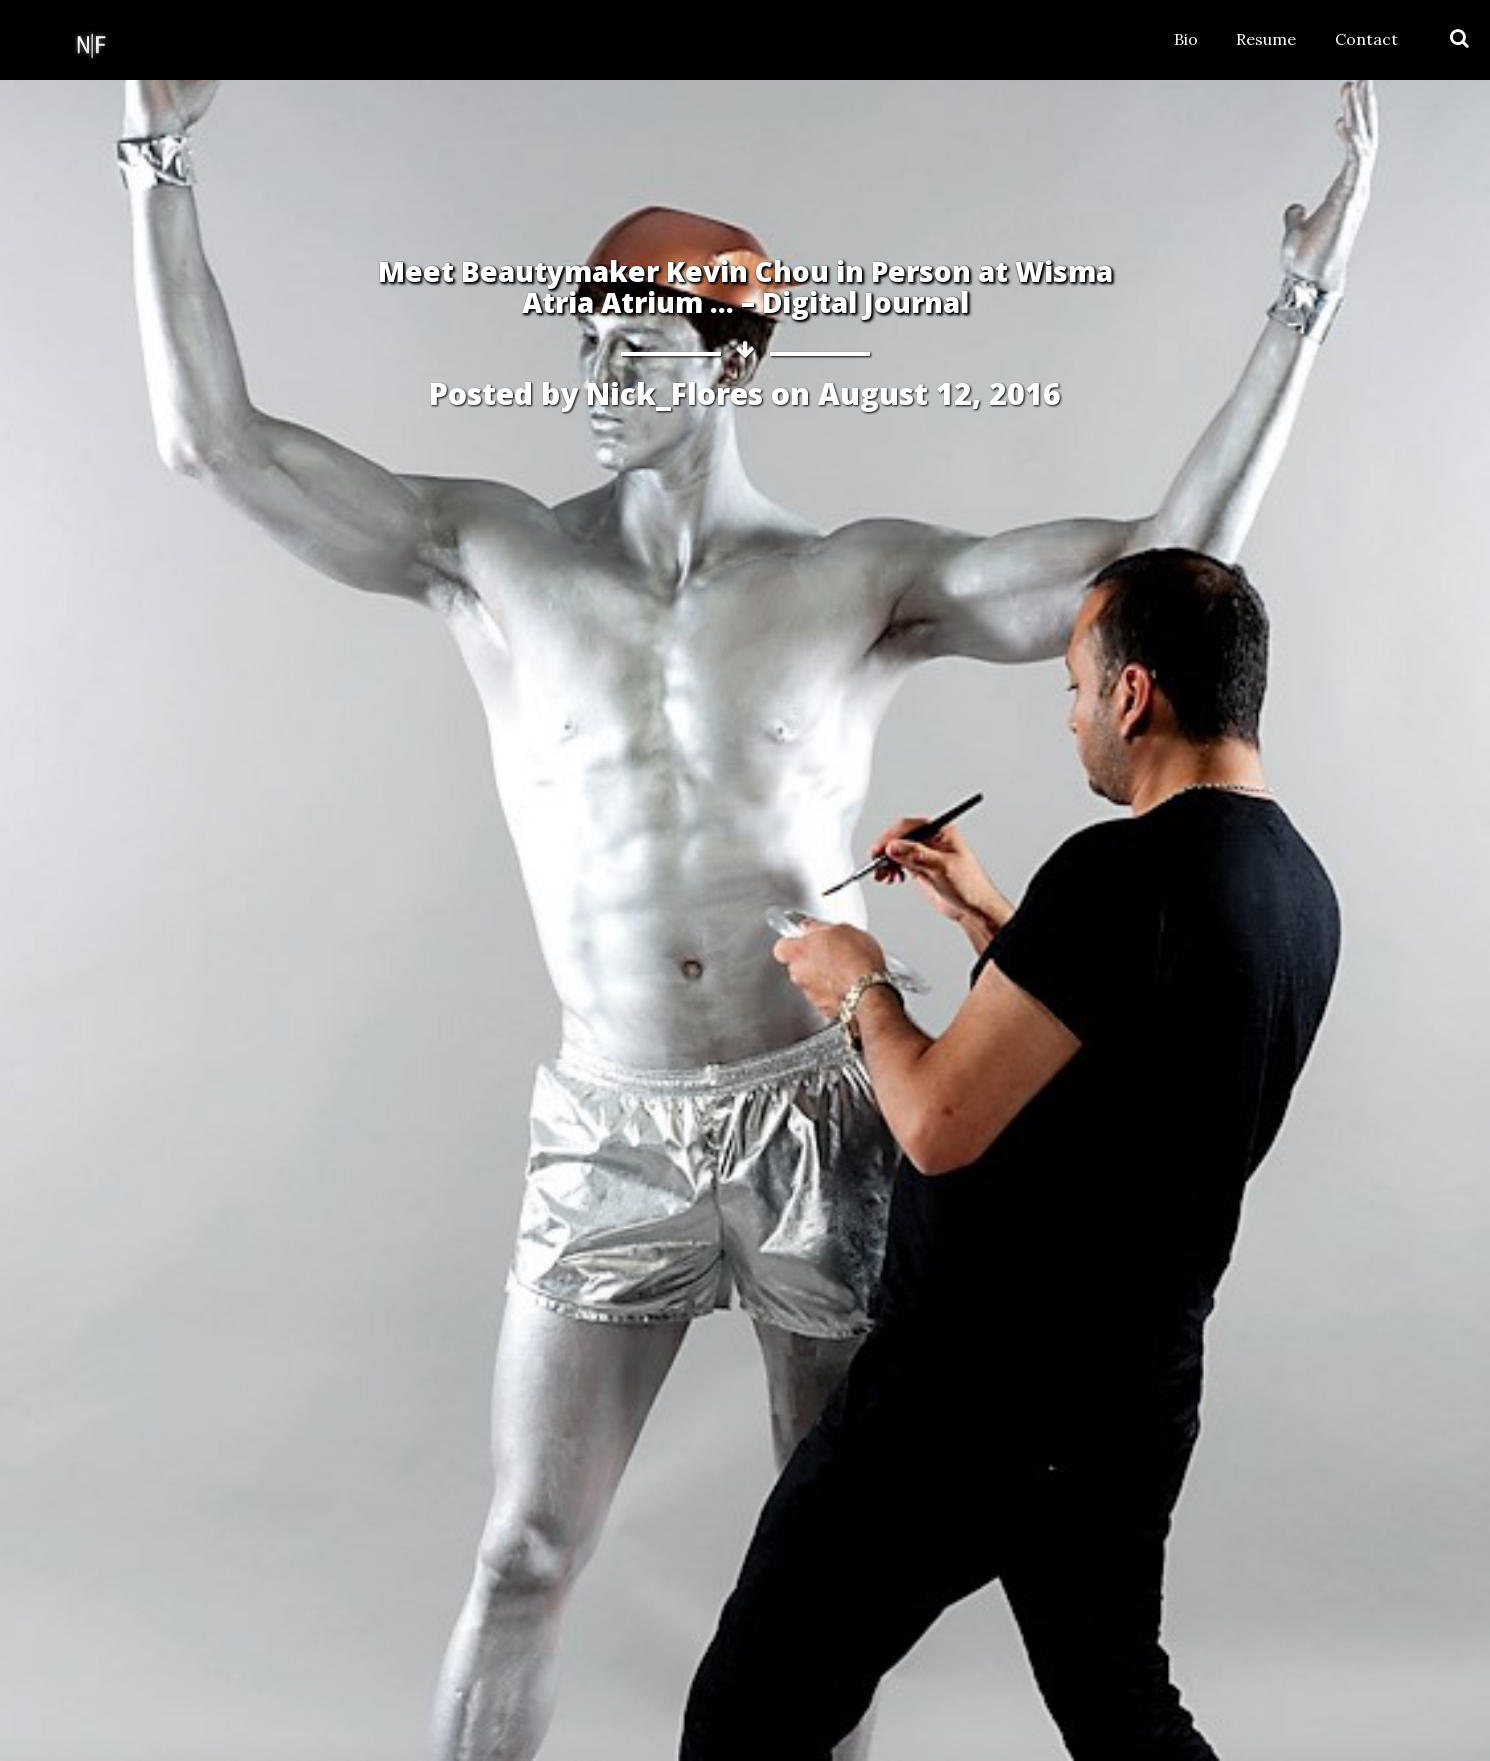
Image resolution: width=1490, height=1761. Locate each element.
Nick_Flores (674, 393)
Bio (1186, 39)
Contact (1366, 39)
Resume (1266, 39)
